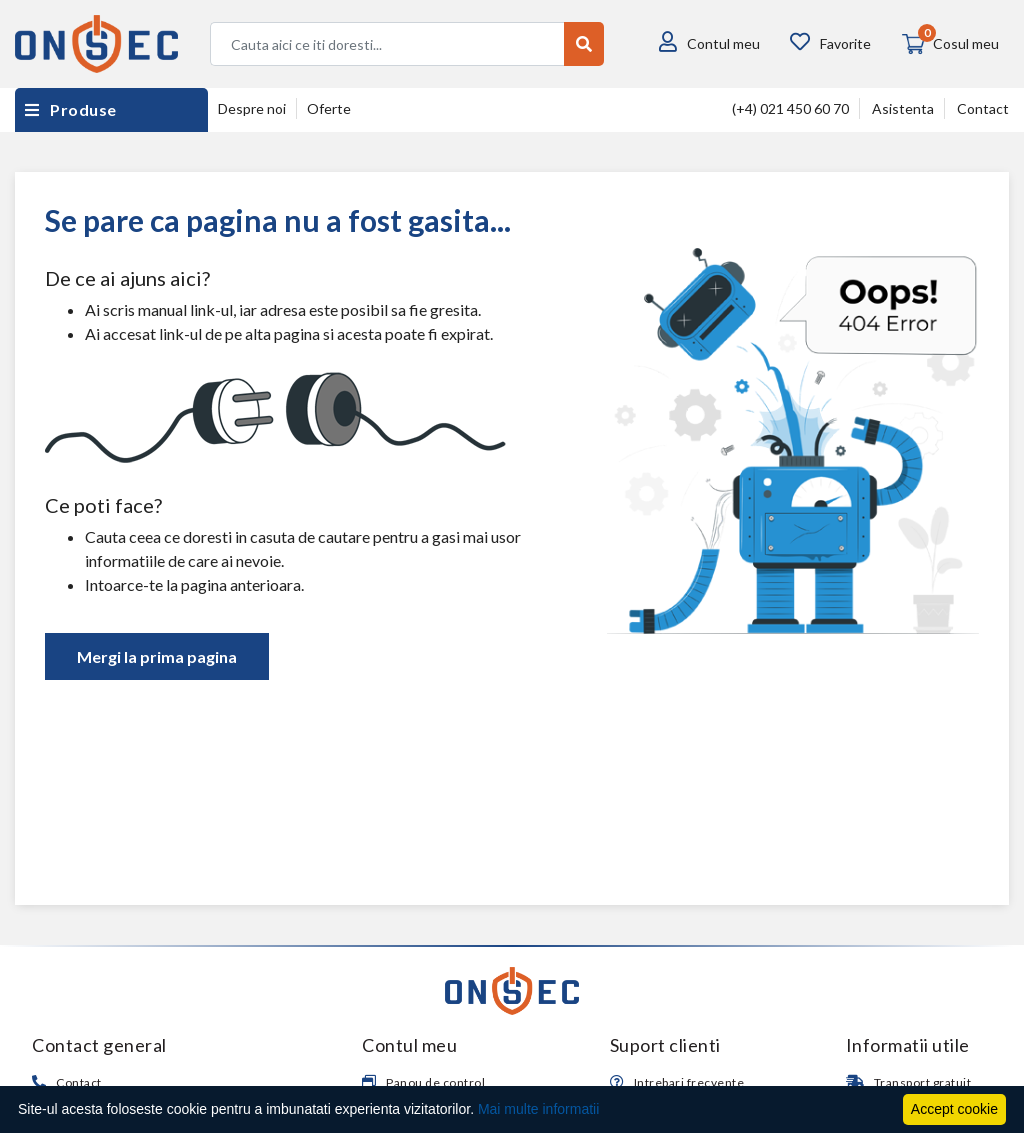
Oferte (329, 108)
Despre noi (252, 108)
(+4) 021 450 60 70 (790, 108)
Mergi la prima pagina (157, 656)
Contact (983, 108)
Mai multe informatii (538, 1109)
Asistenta (903, 108)
